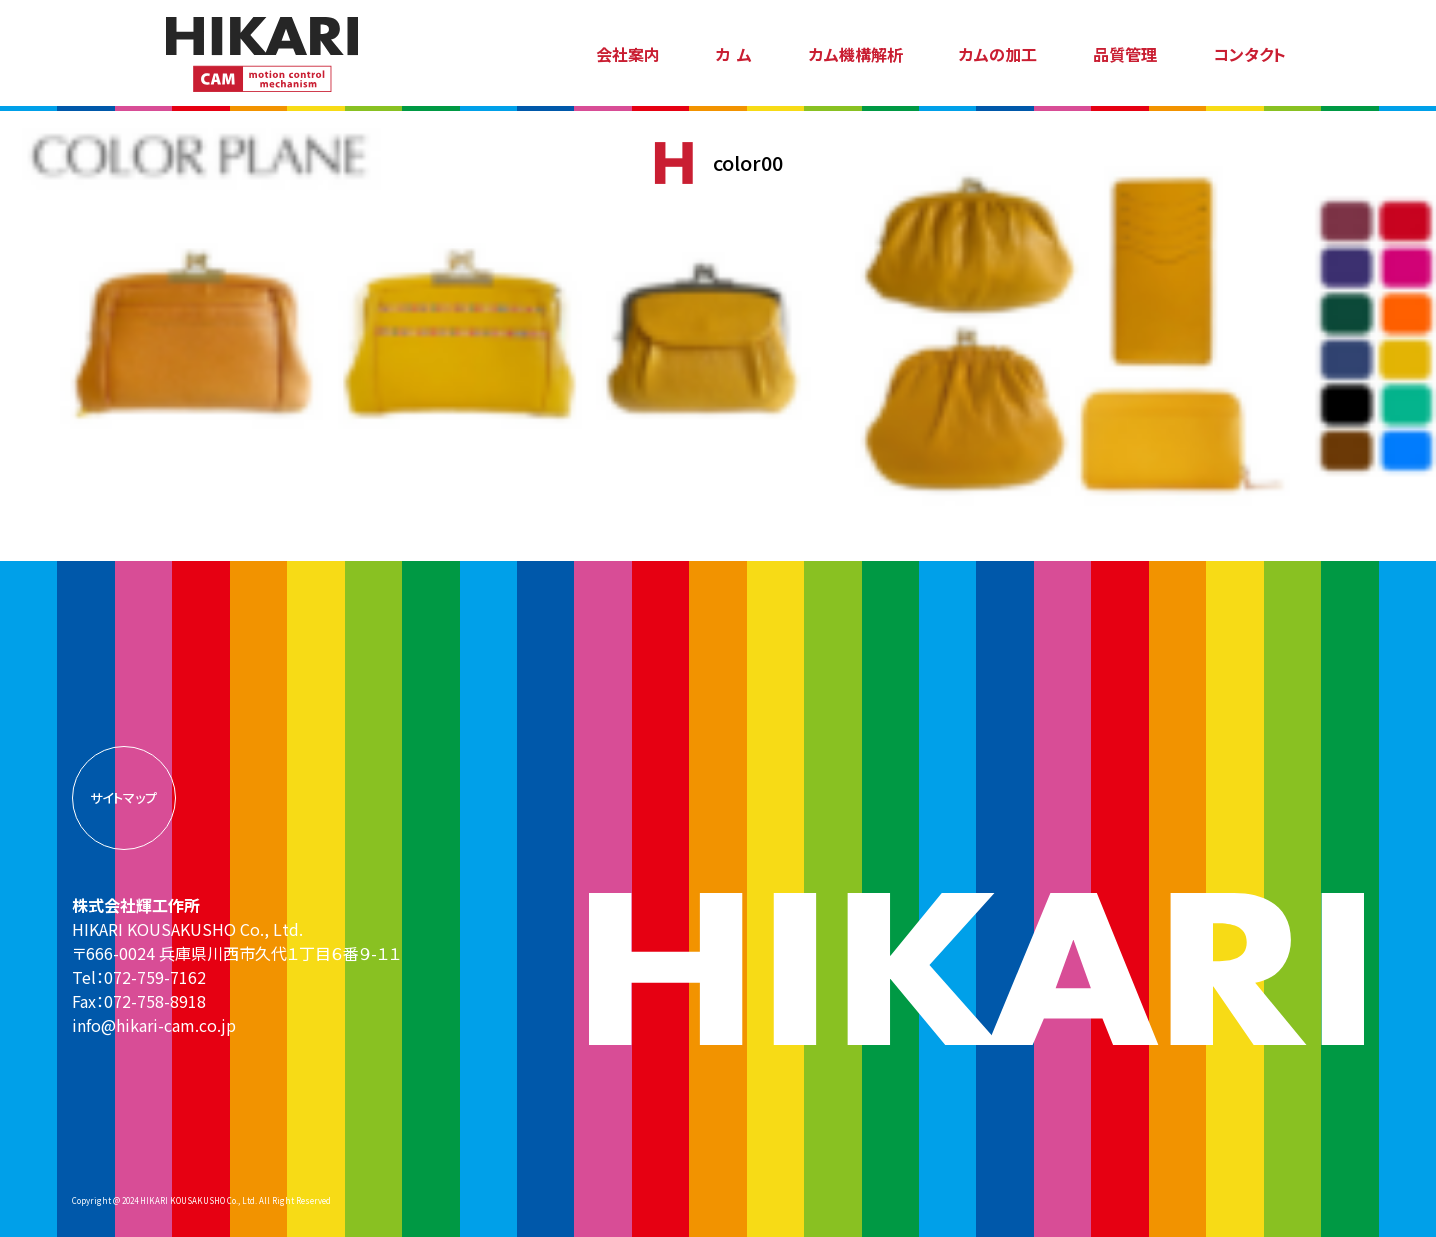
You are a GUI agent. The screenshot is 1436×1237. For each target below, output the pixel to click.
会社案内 (628, 54)
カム (737, 54)
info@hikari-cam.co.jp (154, 1025)
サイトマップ (123, 797)
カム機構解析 (856, 54)
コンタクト (1249, 54)
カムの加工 (998, 54)
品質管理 (1125, 54)
